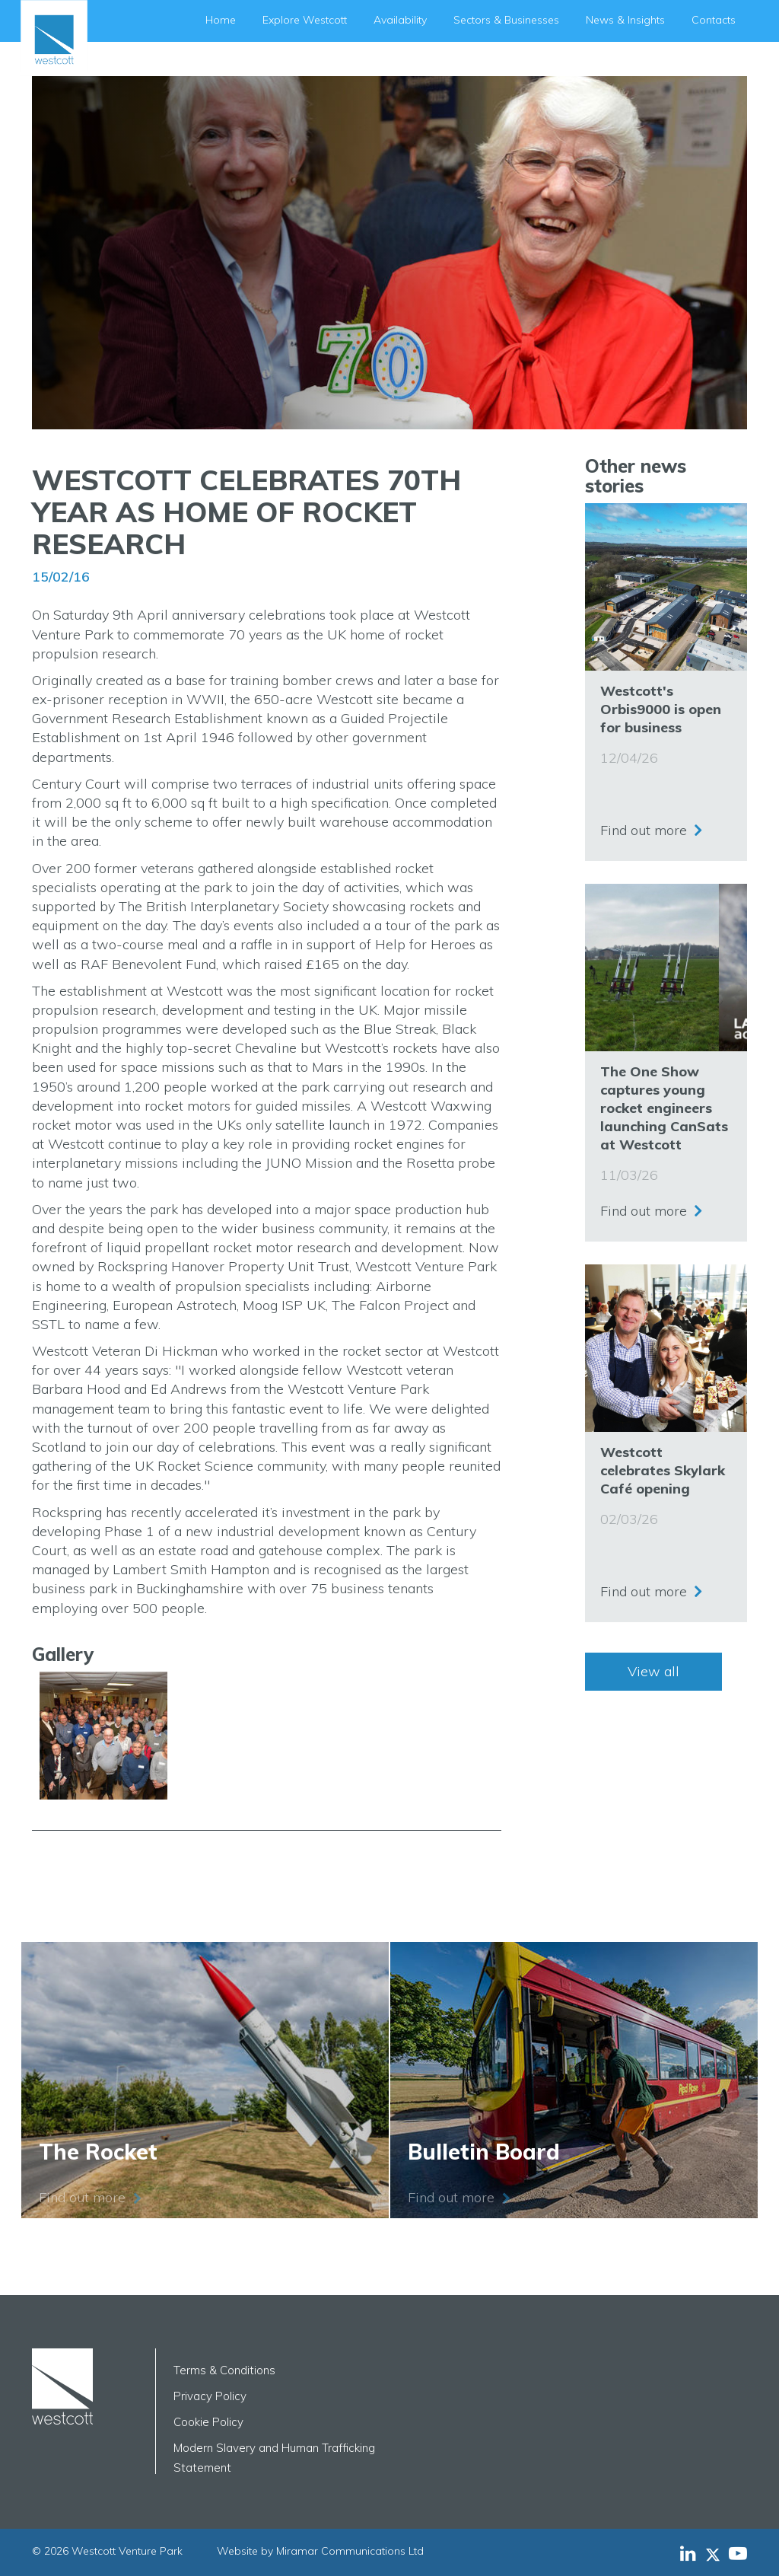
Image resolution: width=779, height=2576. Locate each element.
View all (653, 1671)
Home (220, 20)
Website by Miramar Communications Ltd (320, 2551)
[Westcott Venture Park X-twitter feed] (717, 2553)
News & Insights (625, 20)
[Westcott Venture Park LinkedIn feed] (688, 2553)
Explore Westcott (304, 20)
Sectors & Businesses (506, 20)
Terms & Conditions (224, 2370)
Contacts (714, 20)
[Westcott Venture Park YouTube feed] (738, 2553)
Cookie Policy (208, 2422)
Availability (400, 20)
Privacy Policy (209, 2396)
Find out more (643, 826)
